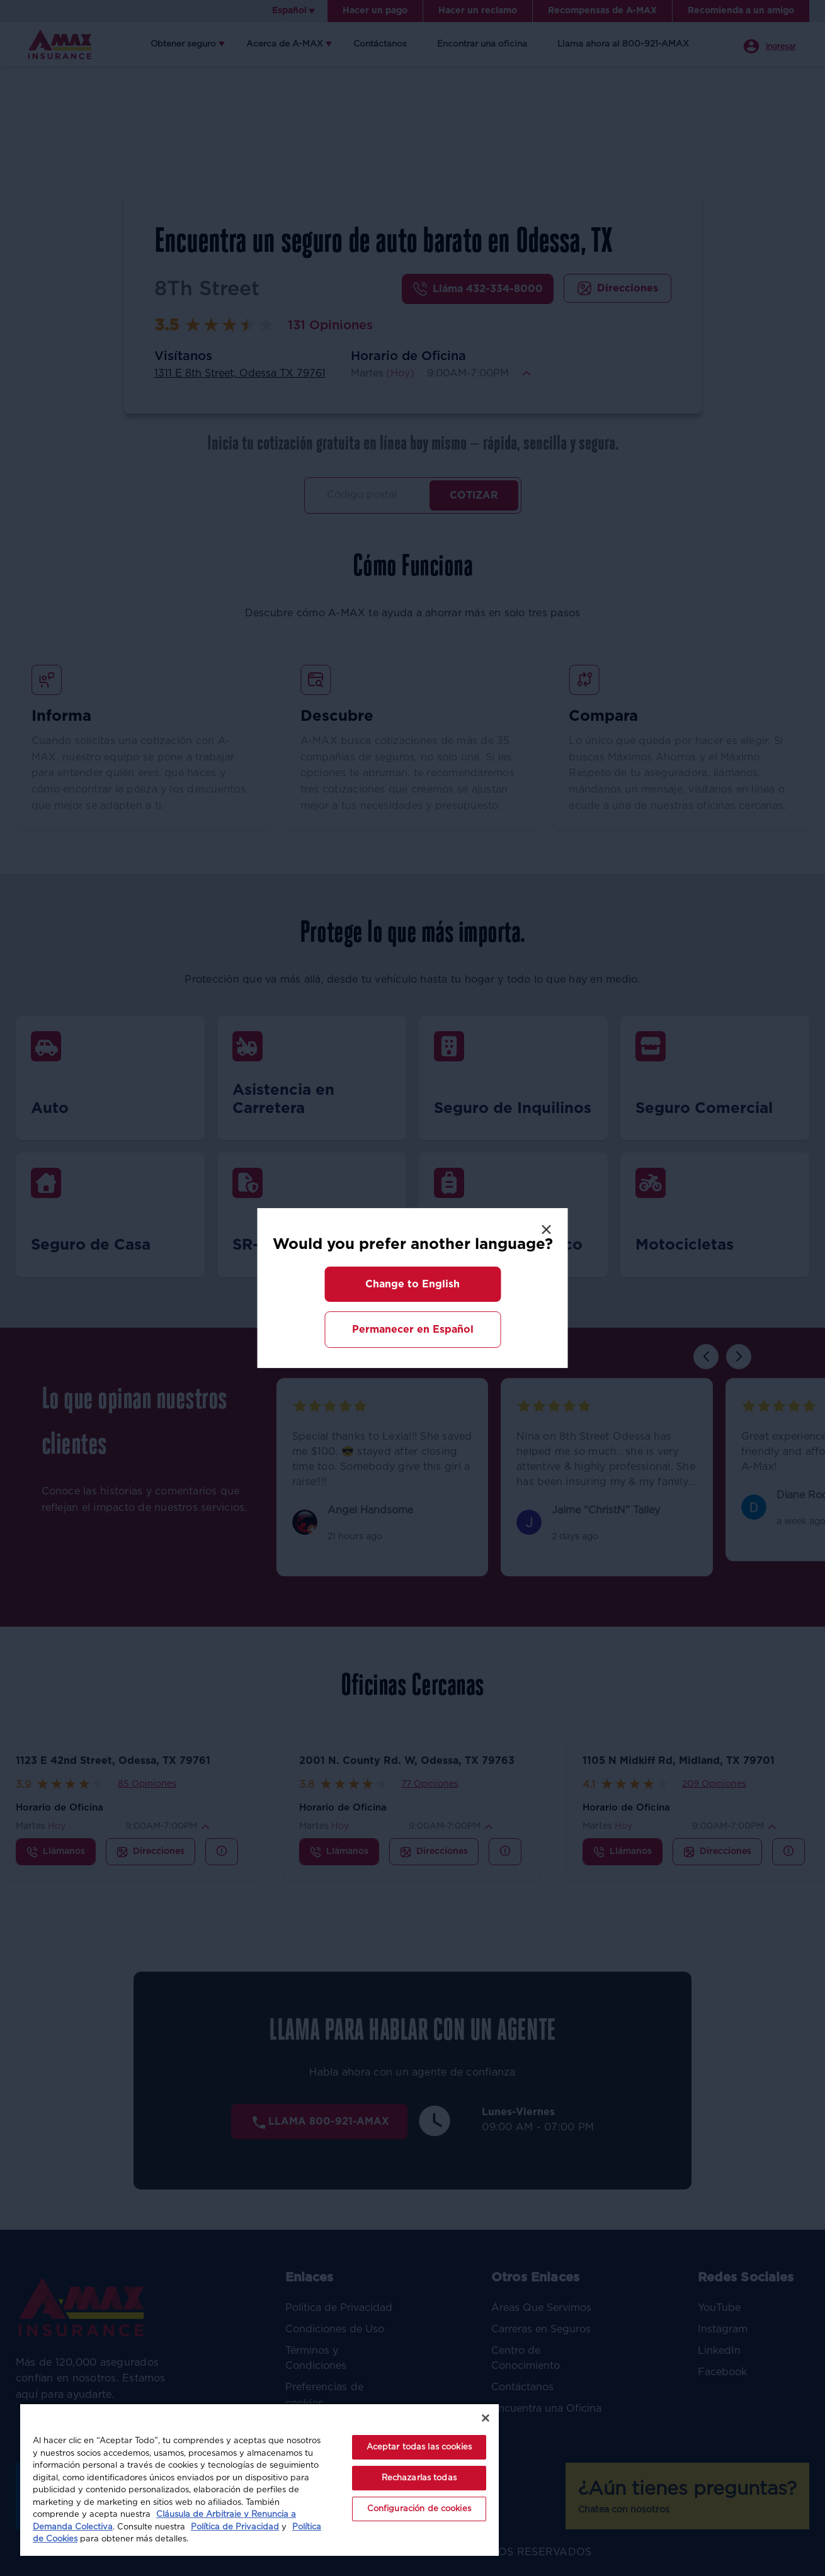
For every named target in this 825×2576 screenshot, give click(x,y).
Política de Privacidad (235, 2527)
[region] (259, 2479)
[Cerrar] (485, 2418)
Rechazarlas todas (419, 2478)
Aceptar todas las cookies (419, 2447)
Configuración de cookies (419, 2509)
